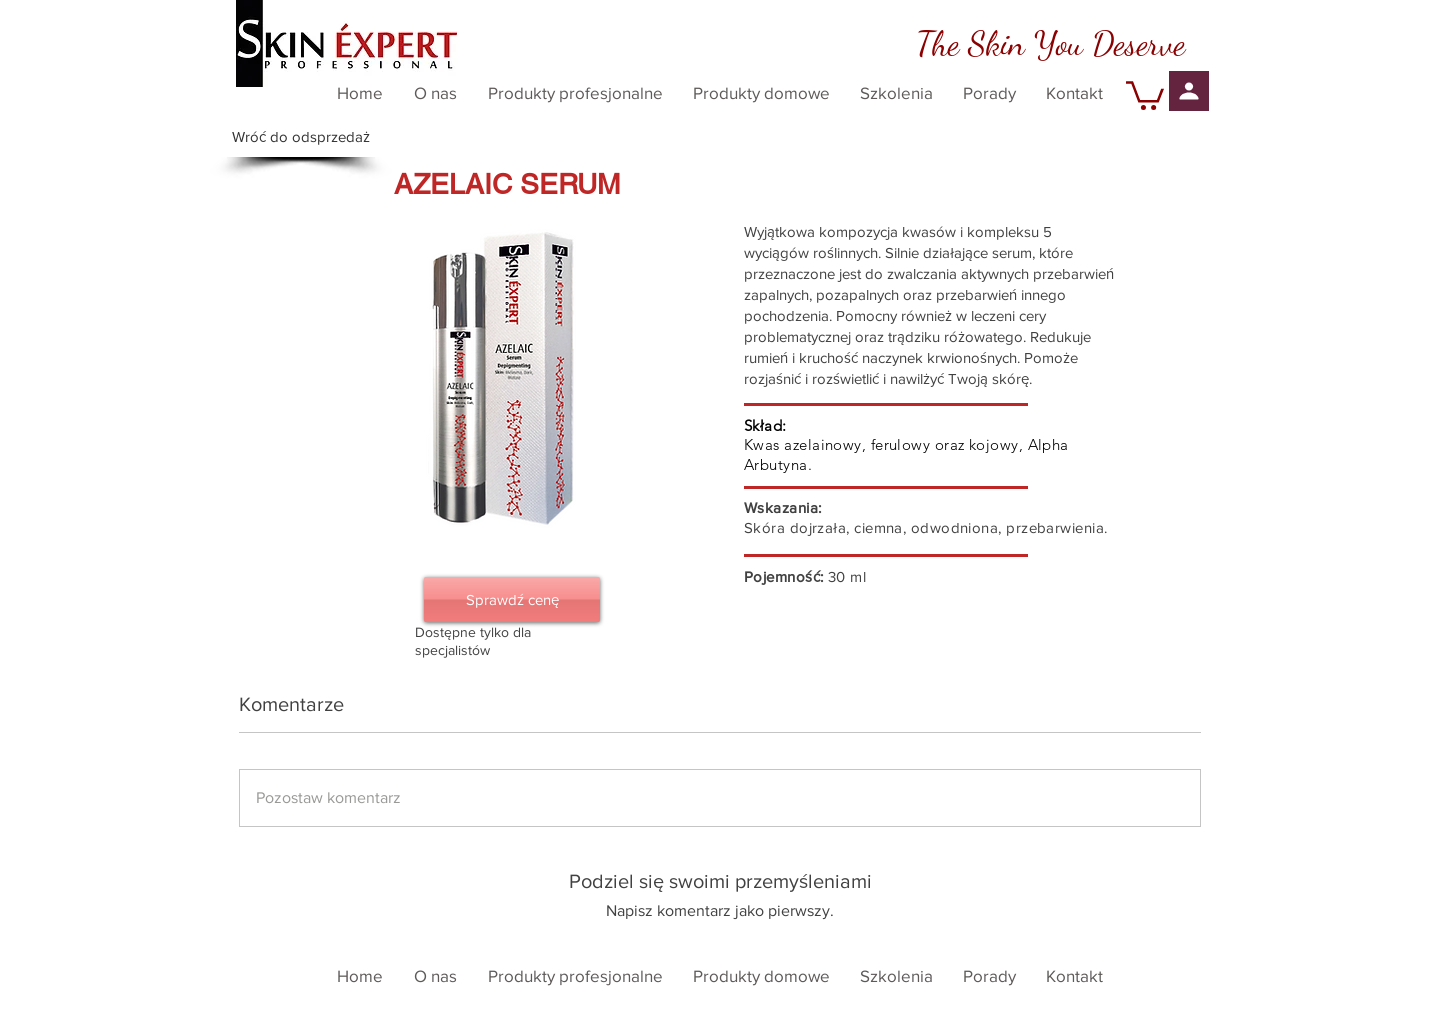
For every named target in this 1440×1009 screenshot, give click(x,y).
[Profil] (1189, 91)
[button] (1145, 94)
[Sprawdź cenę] (512, 599)
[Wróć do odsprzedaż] (301, 137)
